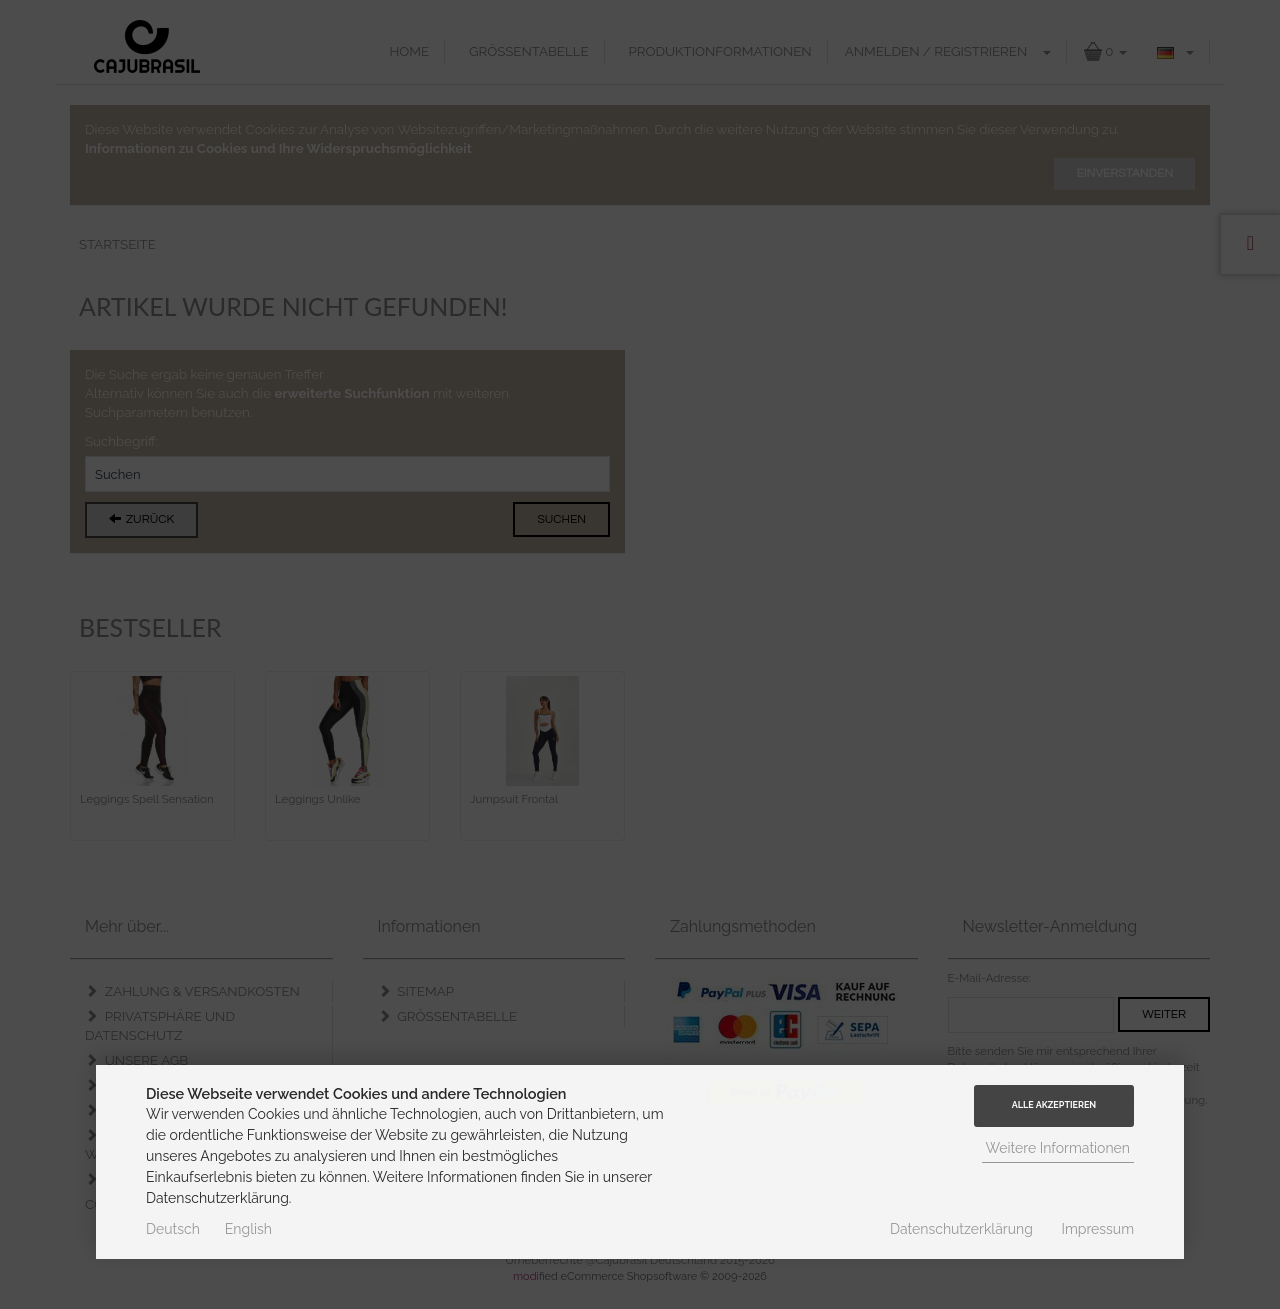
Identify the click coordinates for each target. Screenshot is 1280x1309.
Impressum (1097, 1229)
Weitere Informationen (1058, 1148)
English (248, 1229)
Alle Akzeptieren (1054, 1105)
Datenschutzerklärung (961, 1229)
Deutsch (173, 1229)
